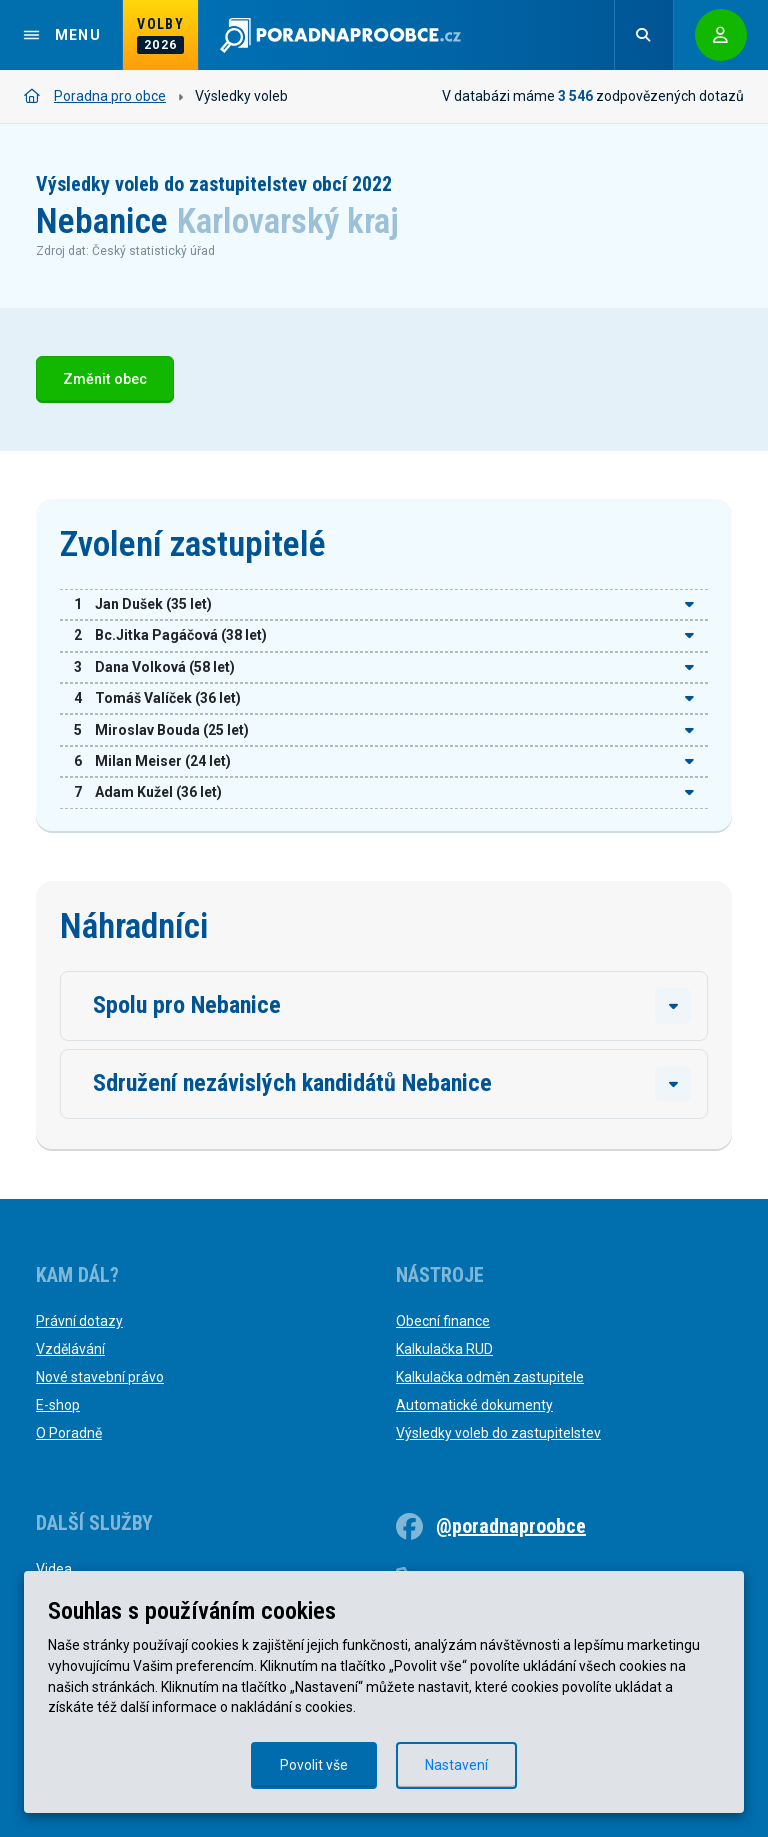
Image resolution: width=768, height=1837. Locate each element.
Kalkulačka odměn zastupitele (490, 1377)
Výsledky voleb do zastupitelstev (498, 1433)
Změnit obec (105, 379)
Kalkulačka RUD (444, 1349)
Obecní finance (443, 1321)
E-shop (58, 1405)
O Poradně (69, 1433)
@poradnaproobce (511, 1526)
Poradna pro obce (95, 96)
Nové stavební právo (100, 1377)
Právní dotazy (79, 1321)
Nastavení (456, 1765)
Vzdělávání (70, 1349)
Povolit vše (314, 1765)
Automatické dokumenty (474, 1405)
